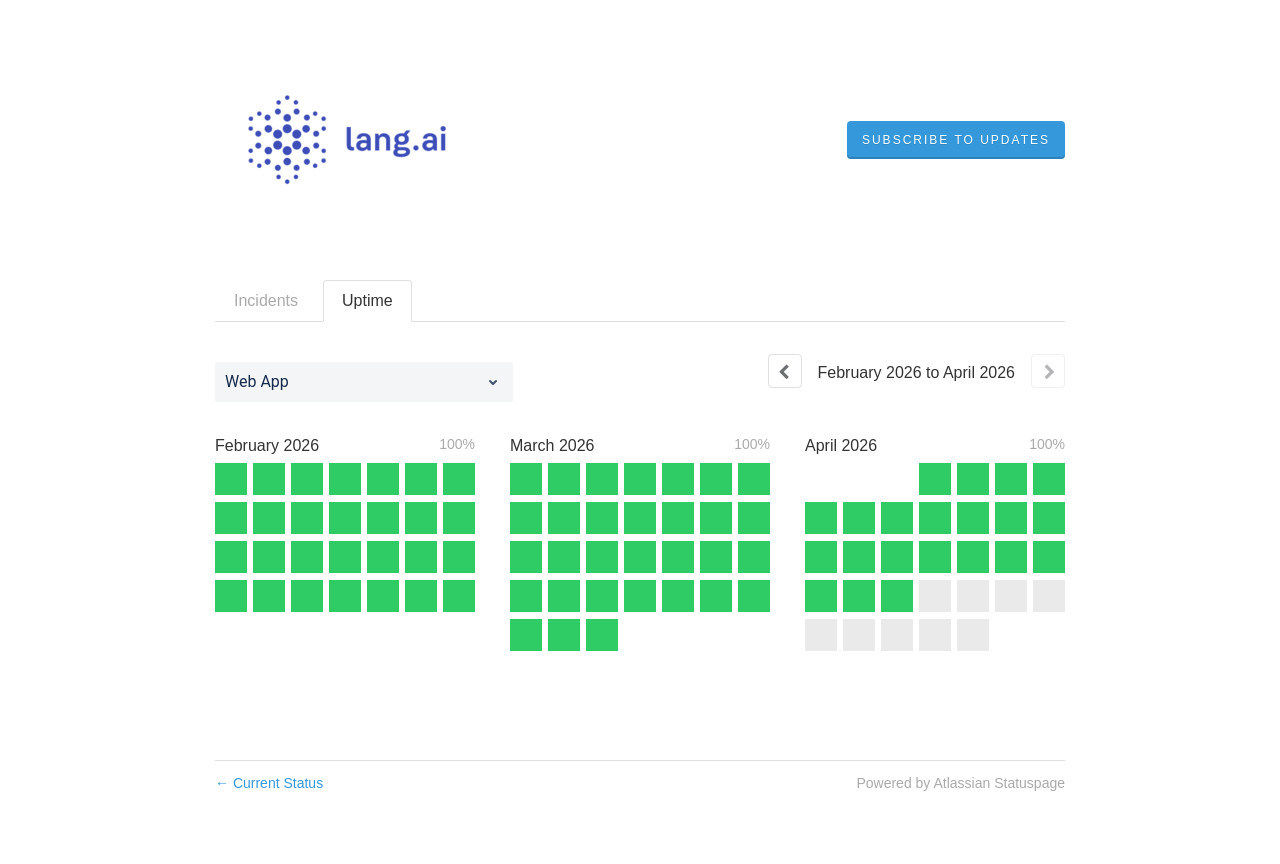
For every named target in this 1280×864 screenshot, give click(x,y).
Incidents (266, 300)
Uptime (367, 300)
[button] (956, 140)
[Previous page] (785, 371)
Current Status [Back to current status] (269, 783)
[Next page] (1048, 371)
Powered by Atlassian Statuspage (960, 783)
